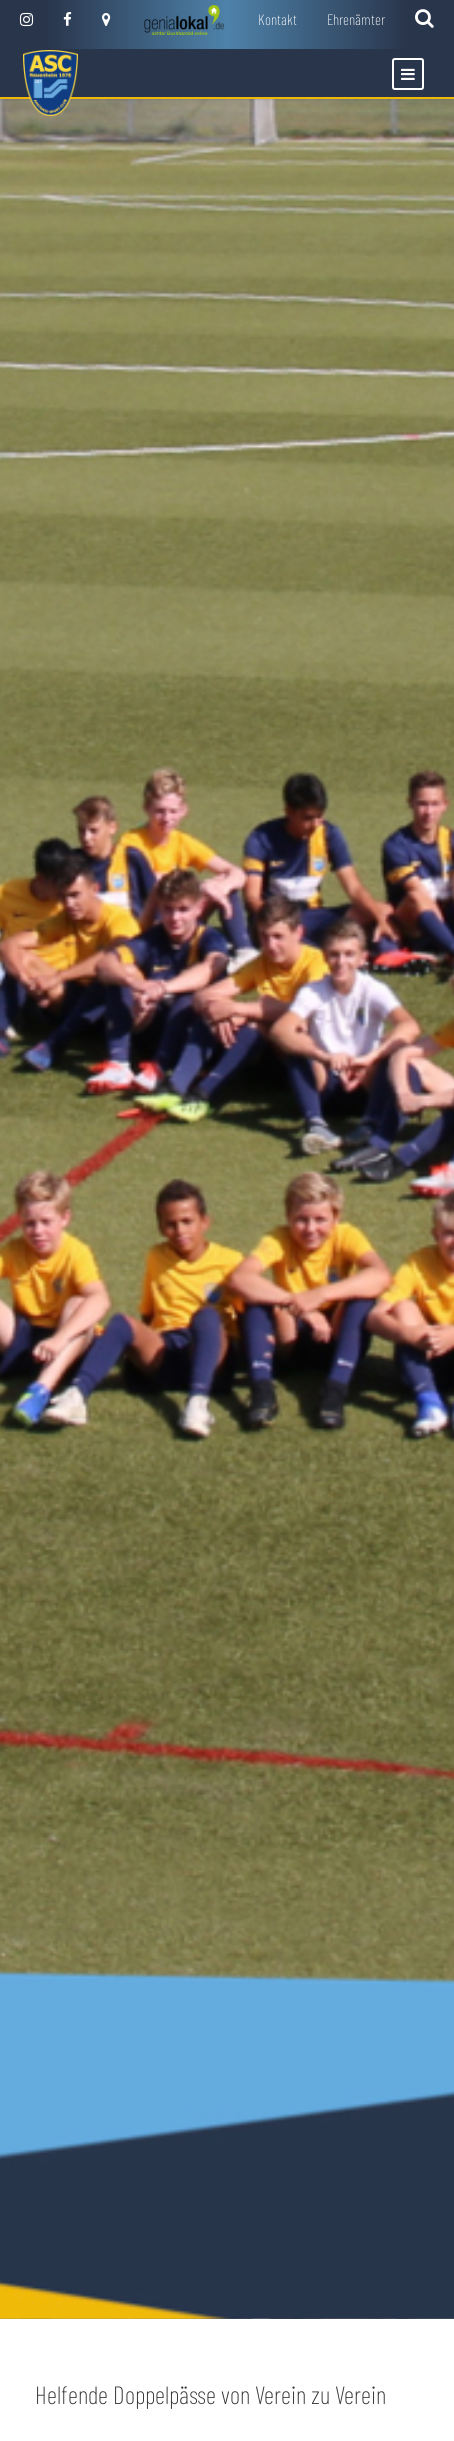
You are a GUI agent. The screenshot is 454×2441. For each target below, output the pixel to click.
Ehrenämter (356, 19)
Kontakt (277, 19)
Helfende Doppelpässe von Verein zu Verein (210, 2394)
